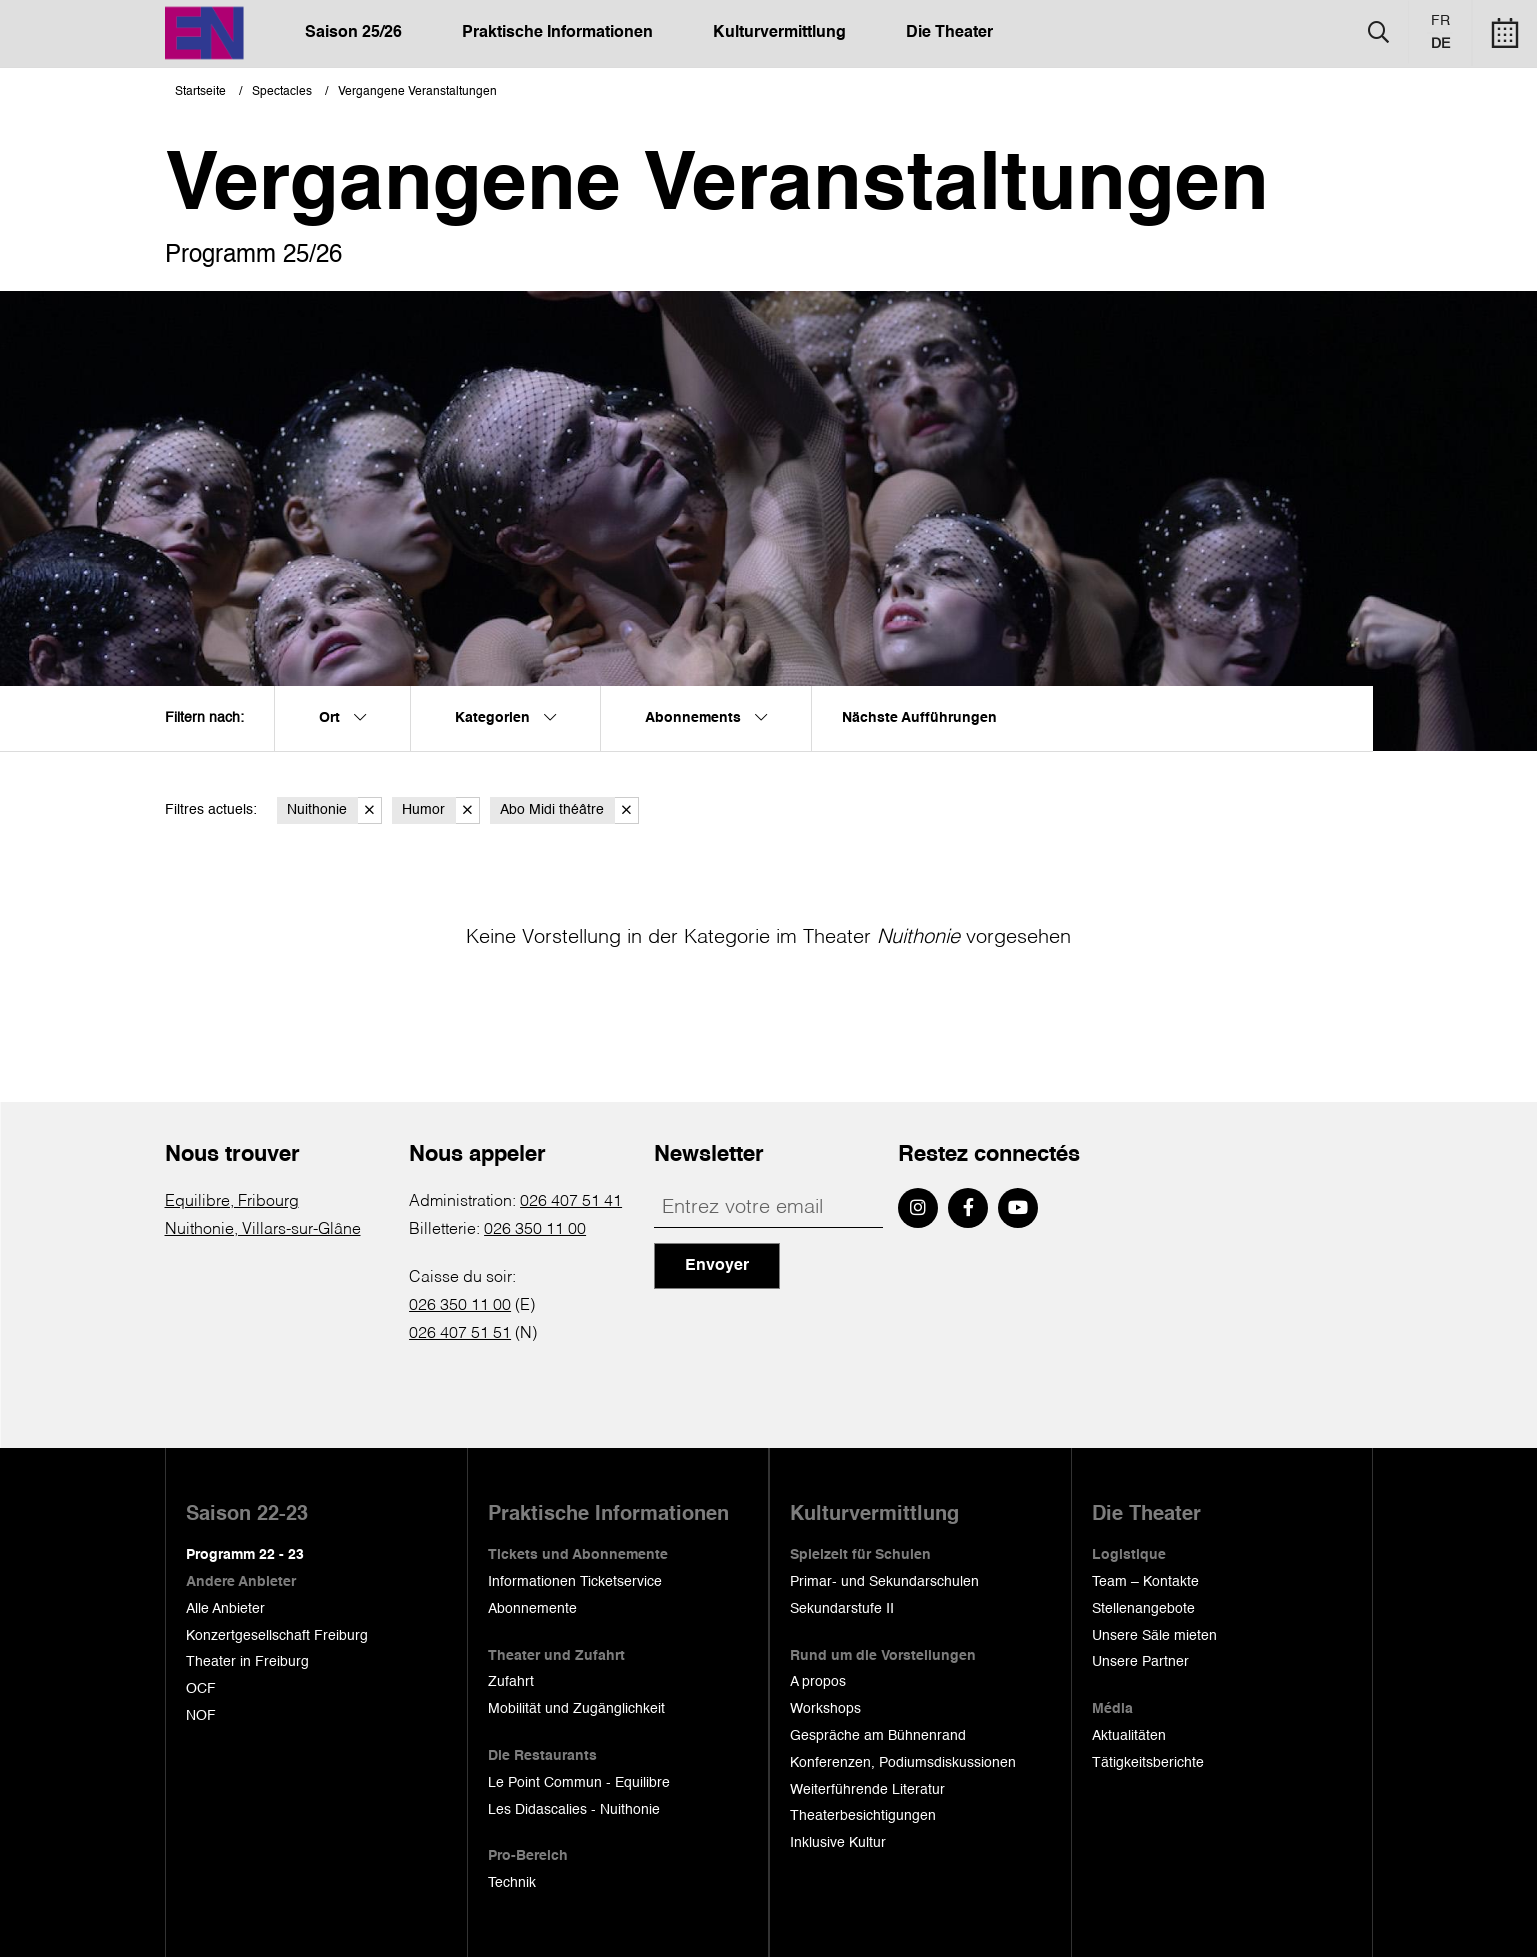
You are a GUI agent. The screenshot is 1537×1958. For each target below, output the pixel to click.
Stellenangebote (1143, 1609)
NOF (201, 1716)
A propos (818, 1682)
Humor (441, 810)
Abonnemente (532, 1609)
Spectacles (282, 92)
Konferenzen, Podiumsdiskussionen (903, 1763)
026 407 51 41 (571, 1202)
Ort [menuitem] (342, 718)
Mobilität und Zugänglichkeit (576, 1709)
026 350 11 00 (535, 1230)
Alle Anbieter (225, 1609)
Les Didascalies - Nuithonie (574, 1810)
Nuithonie (334, 810)
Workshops (825, 1709)
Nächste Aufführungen (919, 718)
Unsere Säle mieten (1154, 1636)
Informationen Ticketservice (575, 1582)
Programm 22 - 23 (245, 1555)
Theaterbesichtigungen (863, 1816)
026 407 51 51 (460, 1334)
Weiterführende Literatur (867, 1790)
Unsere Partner (1140, 1662)
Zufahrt (511, 1682)
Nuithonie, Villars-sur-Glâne (263, 1230)
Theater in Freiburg (247, 1662)
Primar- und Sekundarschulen (884, 1582)
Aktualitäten (1129, 1736)
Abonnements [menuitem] (706, 718)
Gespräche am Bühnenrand (878, 1736)
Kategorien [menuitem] (505, 718)
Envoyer (717, 1266)
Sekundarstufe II (842, 1609)
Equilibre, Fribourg (232, 1202)
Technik (512, 1883)
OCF (201, 1689)
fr (1440, 21)
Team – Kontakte (1145, 1582)
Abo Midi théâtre (569, 810)
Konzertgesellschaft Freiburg (277, 1636)
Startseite (200, 92)
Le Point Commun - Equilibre (579, 1783)
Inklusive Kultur (838, 1843)
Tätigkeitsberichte (1148, 1763)
